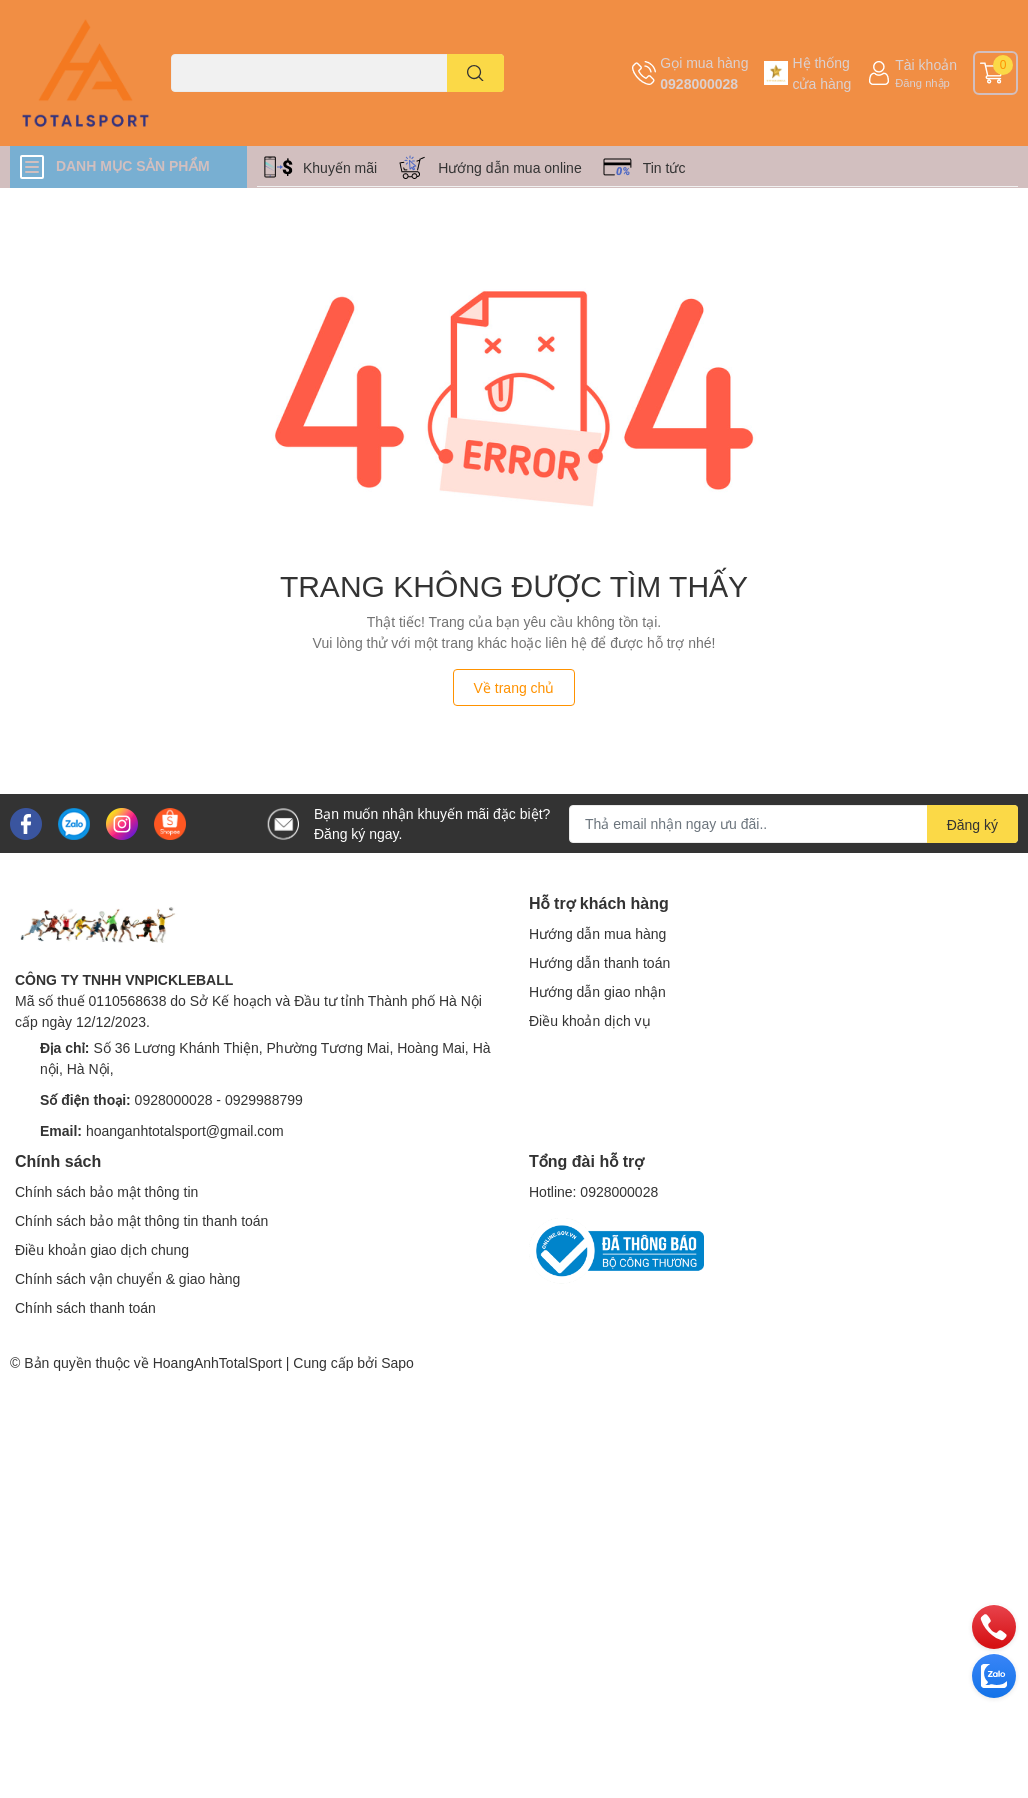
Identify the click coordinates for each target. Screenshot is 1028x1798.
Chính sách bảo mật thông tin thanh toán (141, 1220)
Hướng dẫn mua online (510, 167)
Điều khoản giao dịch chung (102, 1249)
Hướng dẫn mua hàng (597, 933)
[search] (475, 73)
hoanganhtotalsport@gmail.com (185, 1130)
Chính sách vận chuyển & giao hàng (127, 1278)
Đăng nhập (922, 82)
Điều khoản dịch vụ (590, 1020)
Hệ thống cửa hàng (821, 73)
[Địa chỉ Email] (793, 824)
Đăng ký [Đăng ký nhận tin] (972, 824)
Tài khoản (926, 64)
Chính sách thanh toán (85, 1307)
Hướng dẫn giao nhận (597, 991)
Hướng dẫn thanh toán (599, 962)
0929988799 (264, 1099)
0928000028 (699, 83)
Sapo (397, 1362)
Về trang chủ (514, 687)
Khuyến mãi (340, 167)
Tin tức (664, 167)
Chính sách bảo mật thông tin (106, 1191)
